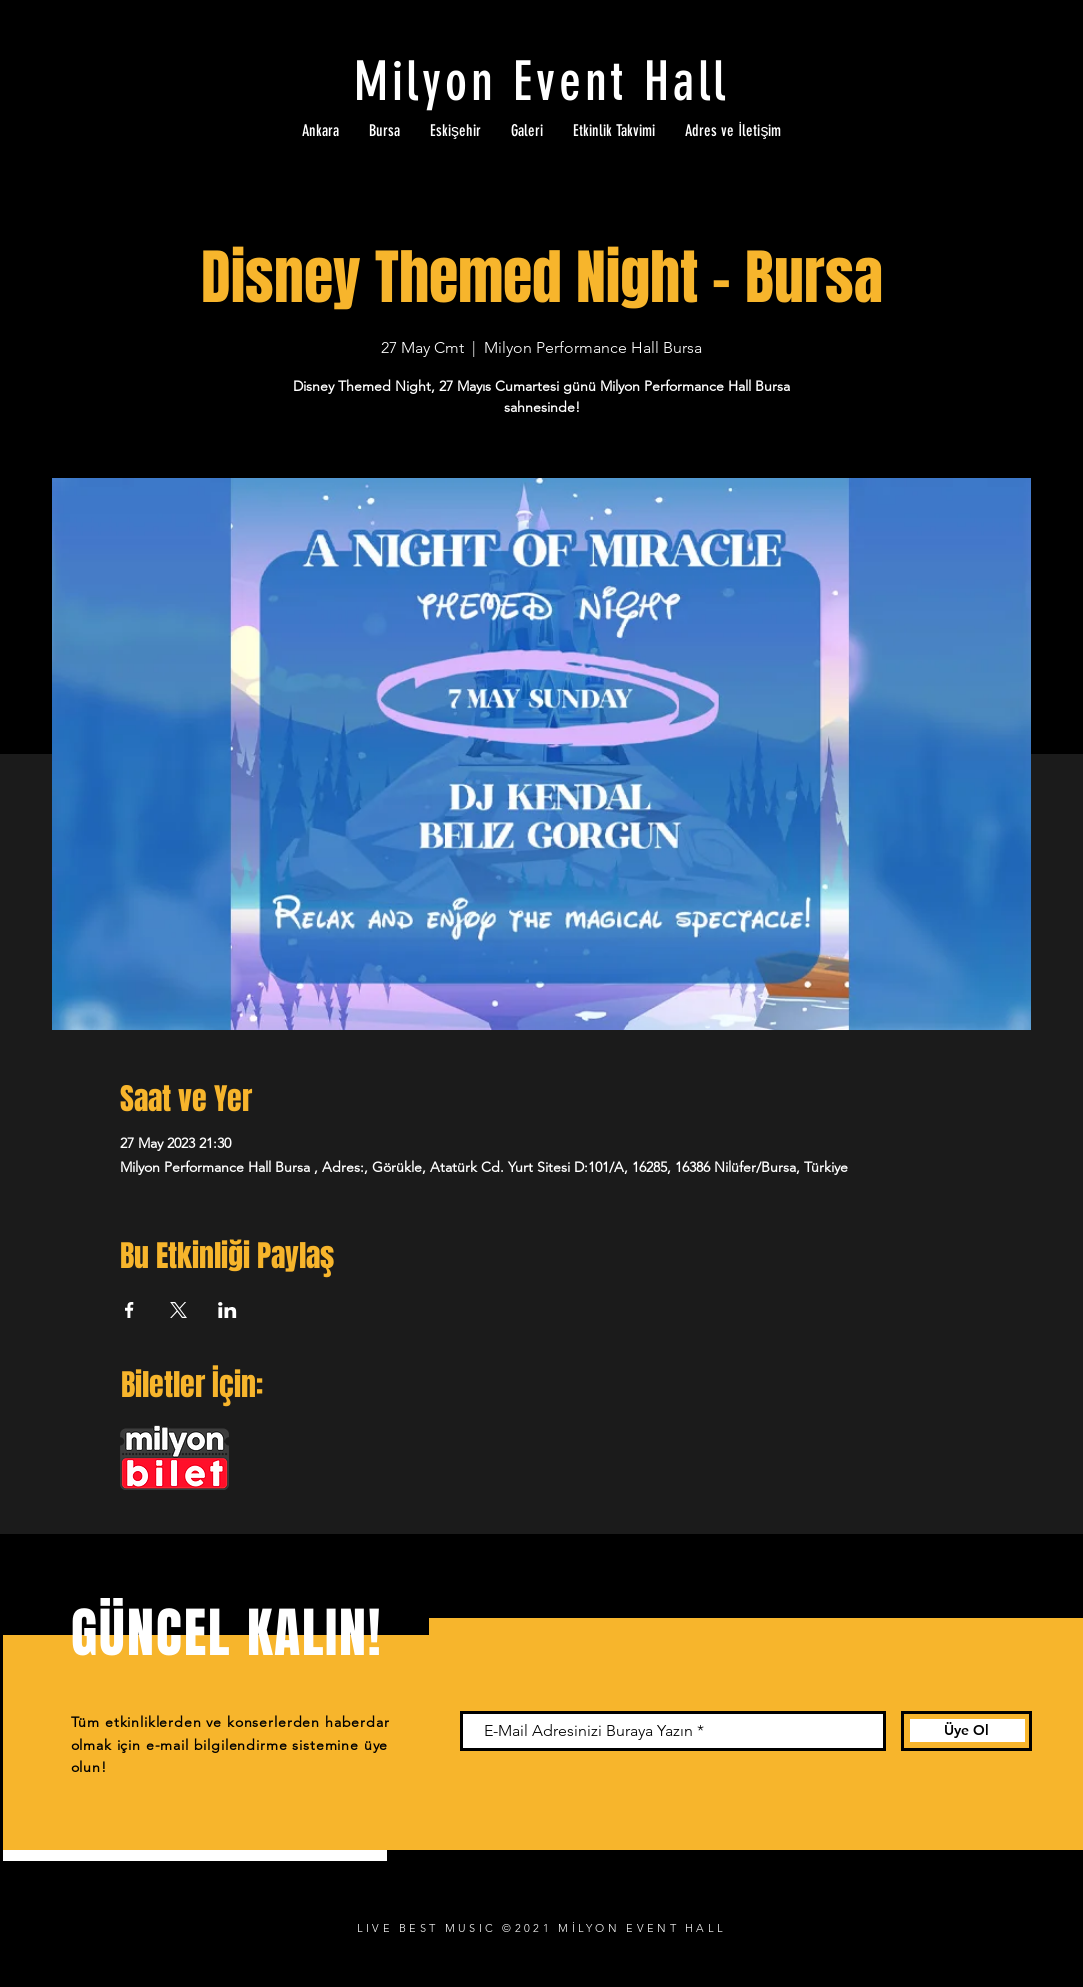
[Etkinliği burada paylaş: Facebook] (129, 1310)
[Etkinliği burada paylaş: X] (178, 1310)
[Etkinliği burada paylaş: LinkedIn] (227, 1310)
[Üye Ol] (966, 1731)
